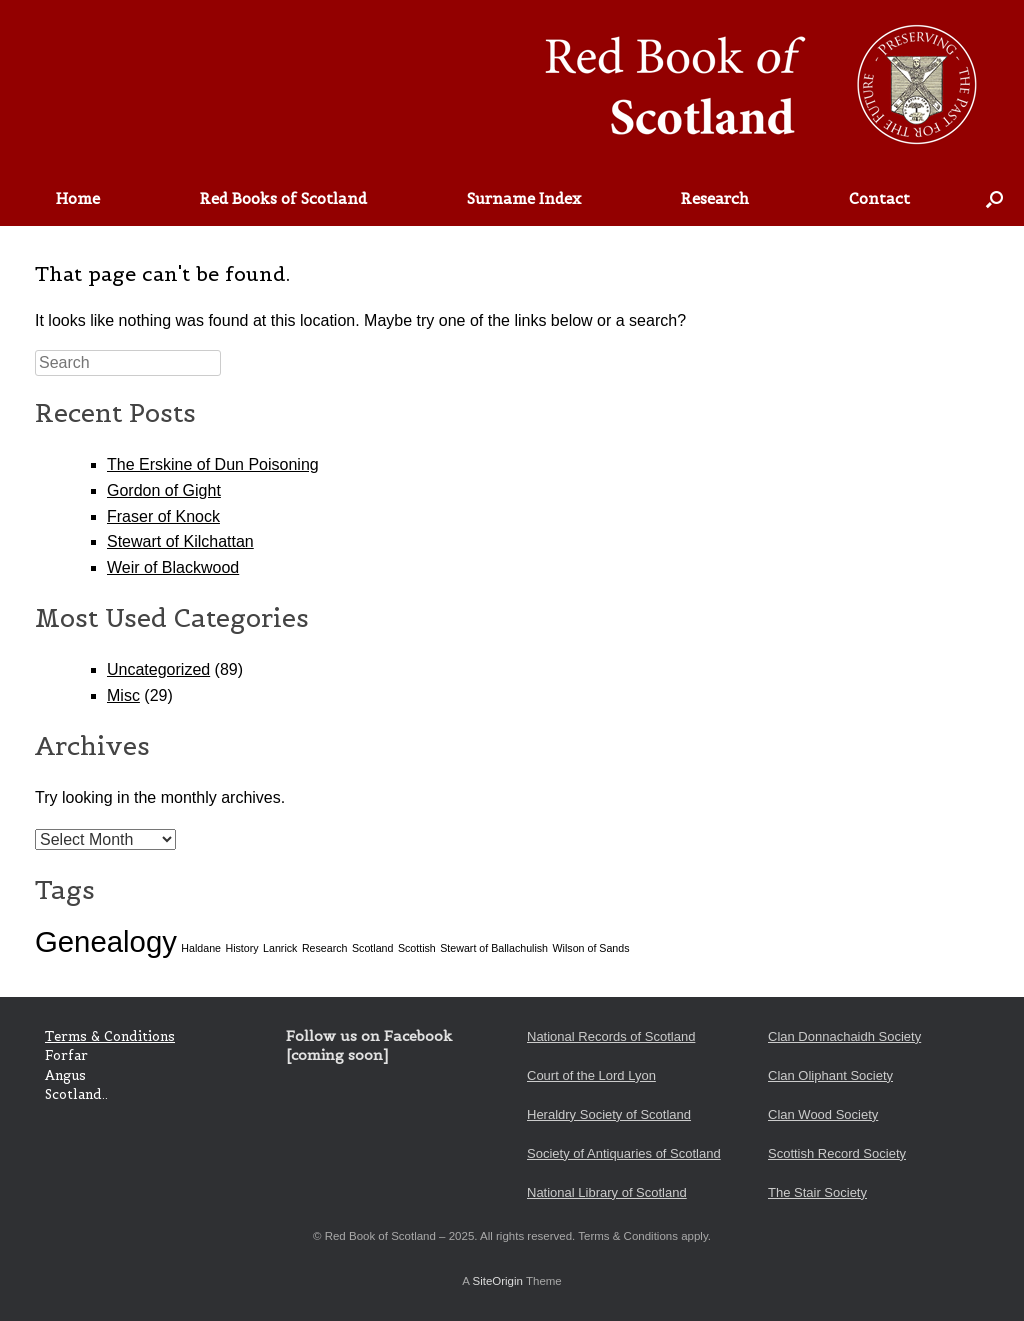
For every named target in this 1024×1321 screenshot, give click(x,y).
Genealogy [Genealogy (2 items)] (106, 941)
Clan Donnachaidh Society (844, 1036)
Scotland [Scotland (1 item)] (372, 948)
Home (78, 198)
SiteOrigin (497, 1281)
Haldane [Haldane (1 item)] (201, 948)
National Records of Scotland (611, 1036)
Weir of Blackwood (173, 567)
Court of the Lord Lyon (591, 1075)
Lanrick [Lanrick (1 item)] (280, 948)
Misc (123, 695)
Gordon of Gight (164, 490)
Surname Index (524, 198)
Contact (879, 198)
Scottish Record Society (837, 1153)
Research (715, 198)
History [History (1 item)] (241, 948)
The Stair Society (817, 1192)
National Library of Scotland (607, 1192)
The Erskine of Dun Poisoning (213, 464)
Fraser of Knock (163, 516)
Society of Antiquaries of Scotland (624, 1153)
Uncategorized (158, 669)
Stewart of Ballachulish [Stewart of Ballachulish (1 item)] (494, 948)
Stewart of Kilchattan (180, 541)
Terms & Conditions (110, 1036)
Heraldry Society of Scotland (609, 1114)
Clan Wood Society (823, 1114)
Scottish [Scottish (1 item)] (417, 948)
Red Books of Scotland (283, 198)
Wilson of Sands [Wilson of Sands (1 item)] (591, 948)
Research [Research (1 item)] (325, 948)
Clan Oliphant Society (830, 1075)
